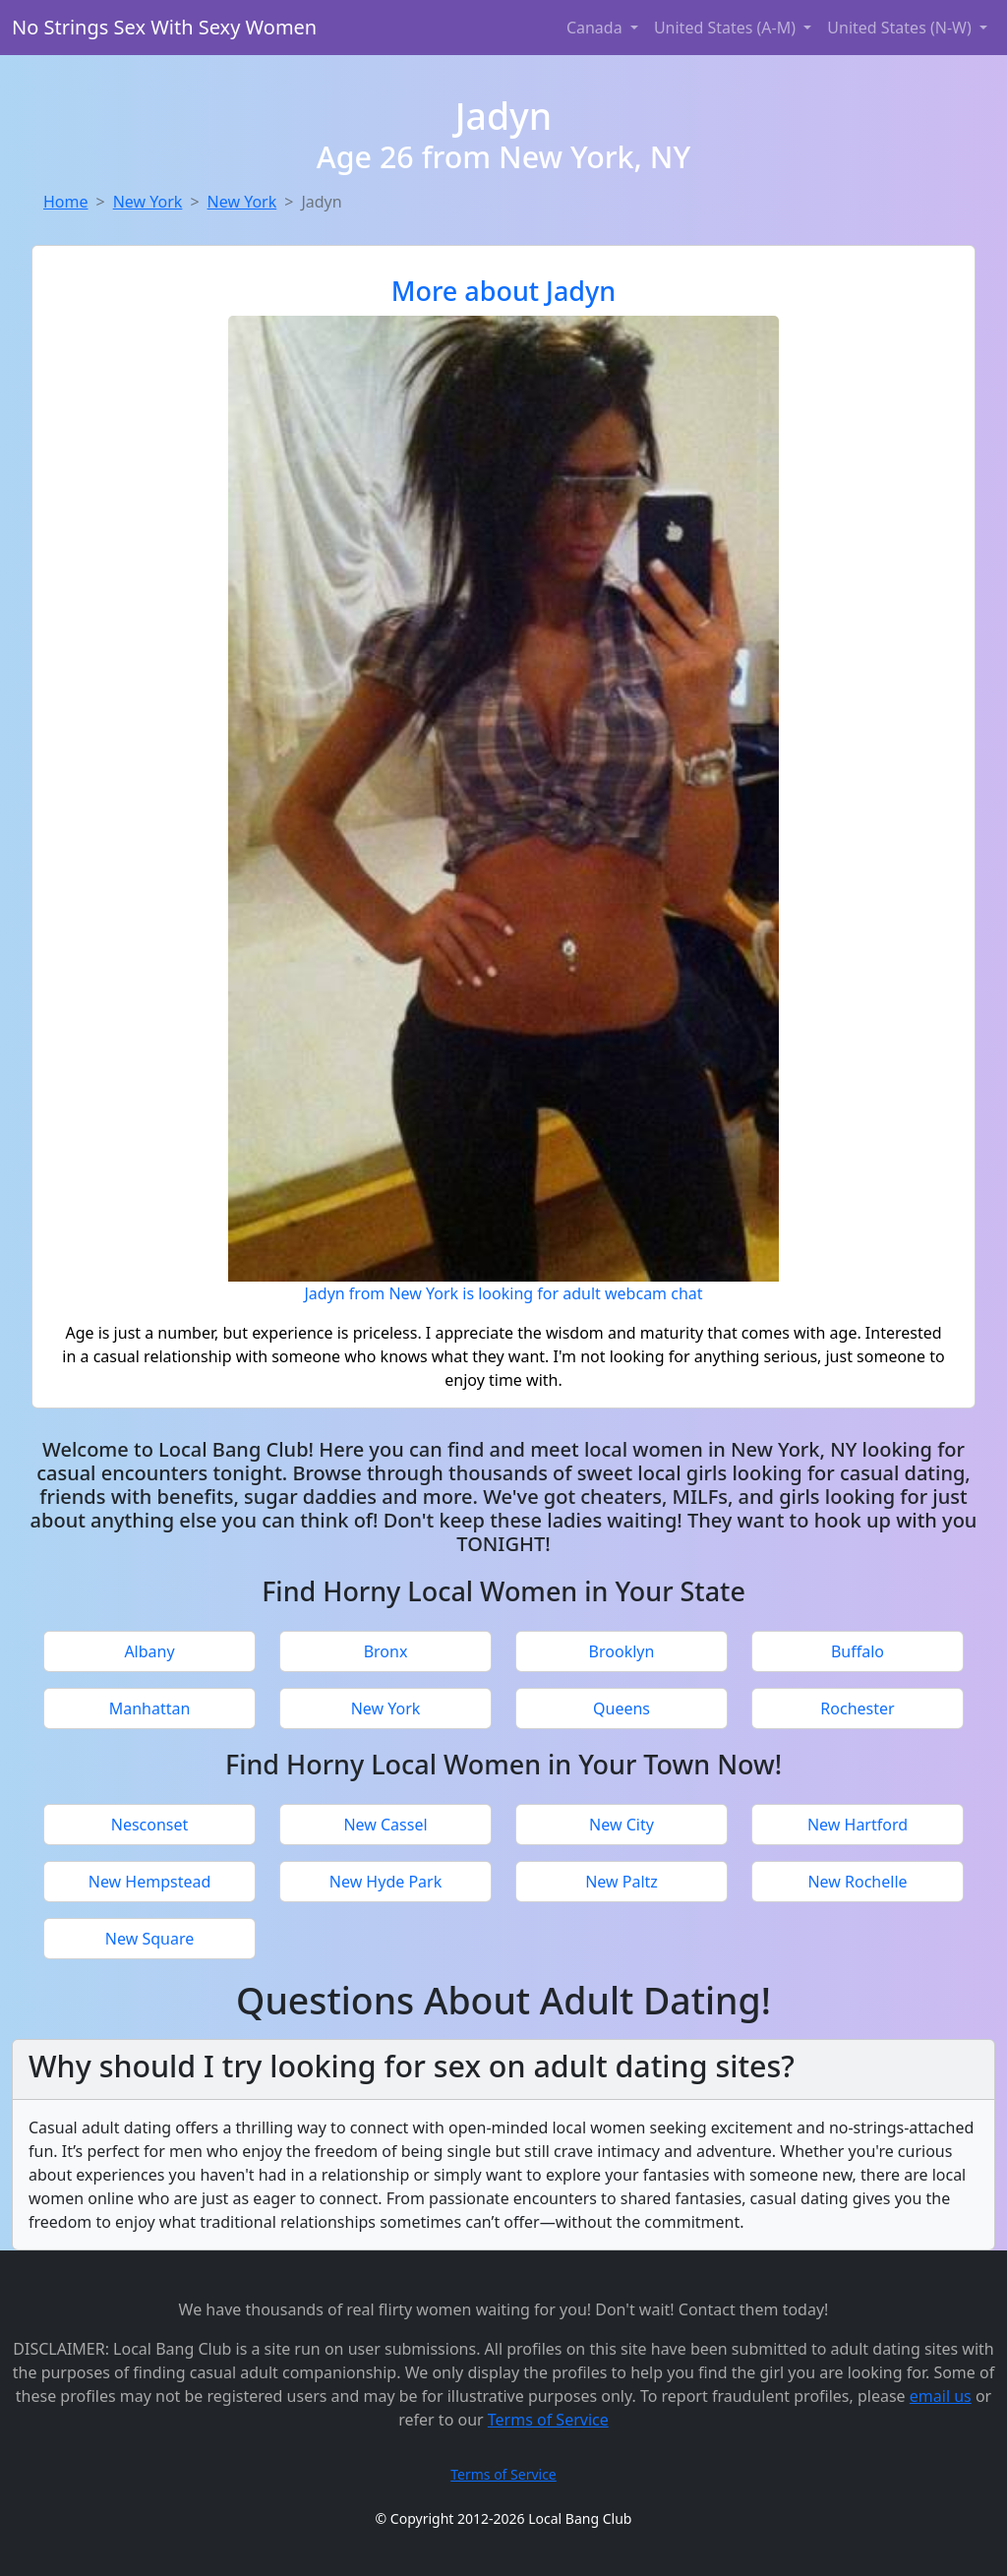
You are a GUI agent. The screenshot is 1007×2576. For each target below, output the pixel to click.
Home (66, 201)
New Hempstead (150, 1881)
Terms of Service (548, 2419)
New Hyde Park (385, 1881)
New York (148, 201)
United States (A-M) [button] (727, 27)
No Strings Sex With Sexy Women (164, 27)
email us (941, 2396)
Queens (621, 1708)
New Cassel (385, 1824)
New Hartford (857, 1824)
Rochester (857, 1708)
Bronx (386, 1651)
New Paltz (621, 1881)
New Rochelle (857, 1881)
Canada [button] (596, 27)
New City (621, 1824)
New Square (149, 1938)
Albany (149, 1651)
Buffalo (857, 1651)
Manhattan (150, 1708)
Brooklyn (622, 1651)
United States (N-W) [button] (901, 27)
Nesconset (150, 1824)
